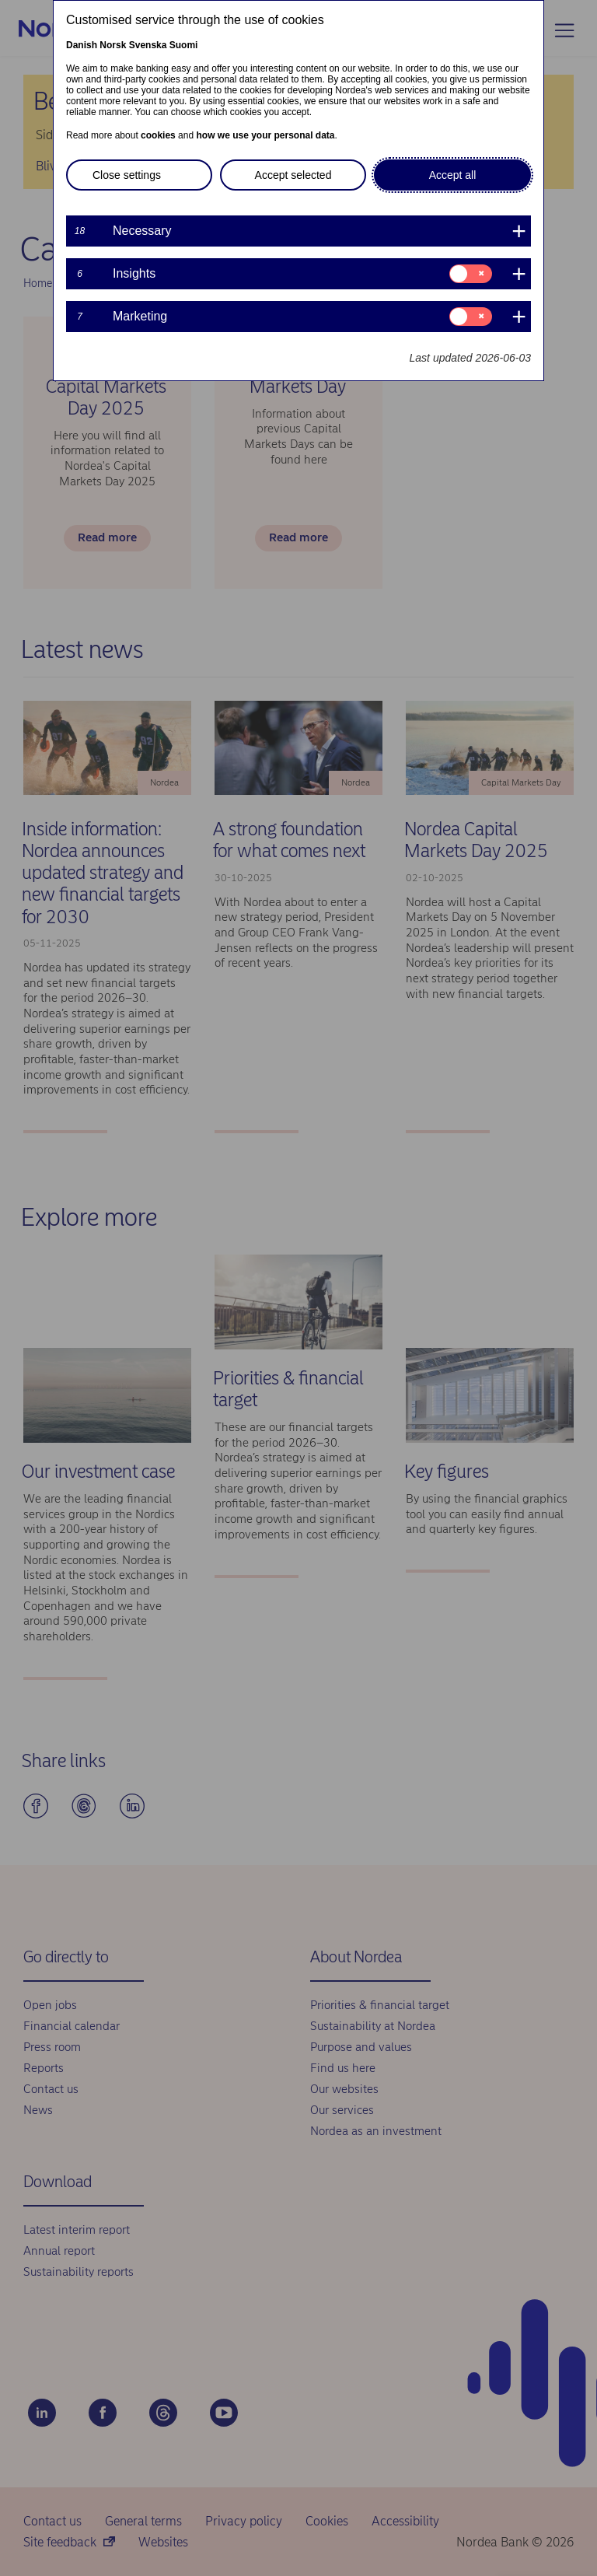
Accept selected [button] (293, 175)
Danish (81, 45)
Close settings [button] (127, 175)
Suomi (183, 45)
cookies (158, 135)
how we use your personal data (265, 135)
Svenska (148, 45)
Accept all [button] (453, 175)
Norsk (113, 45)
